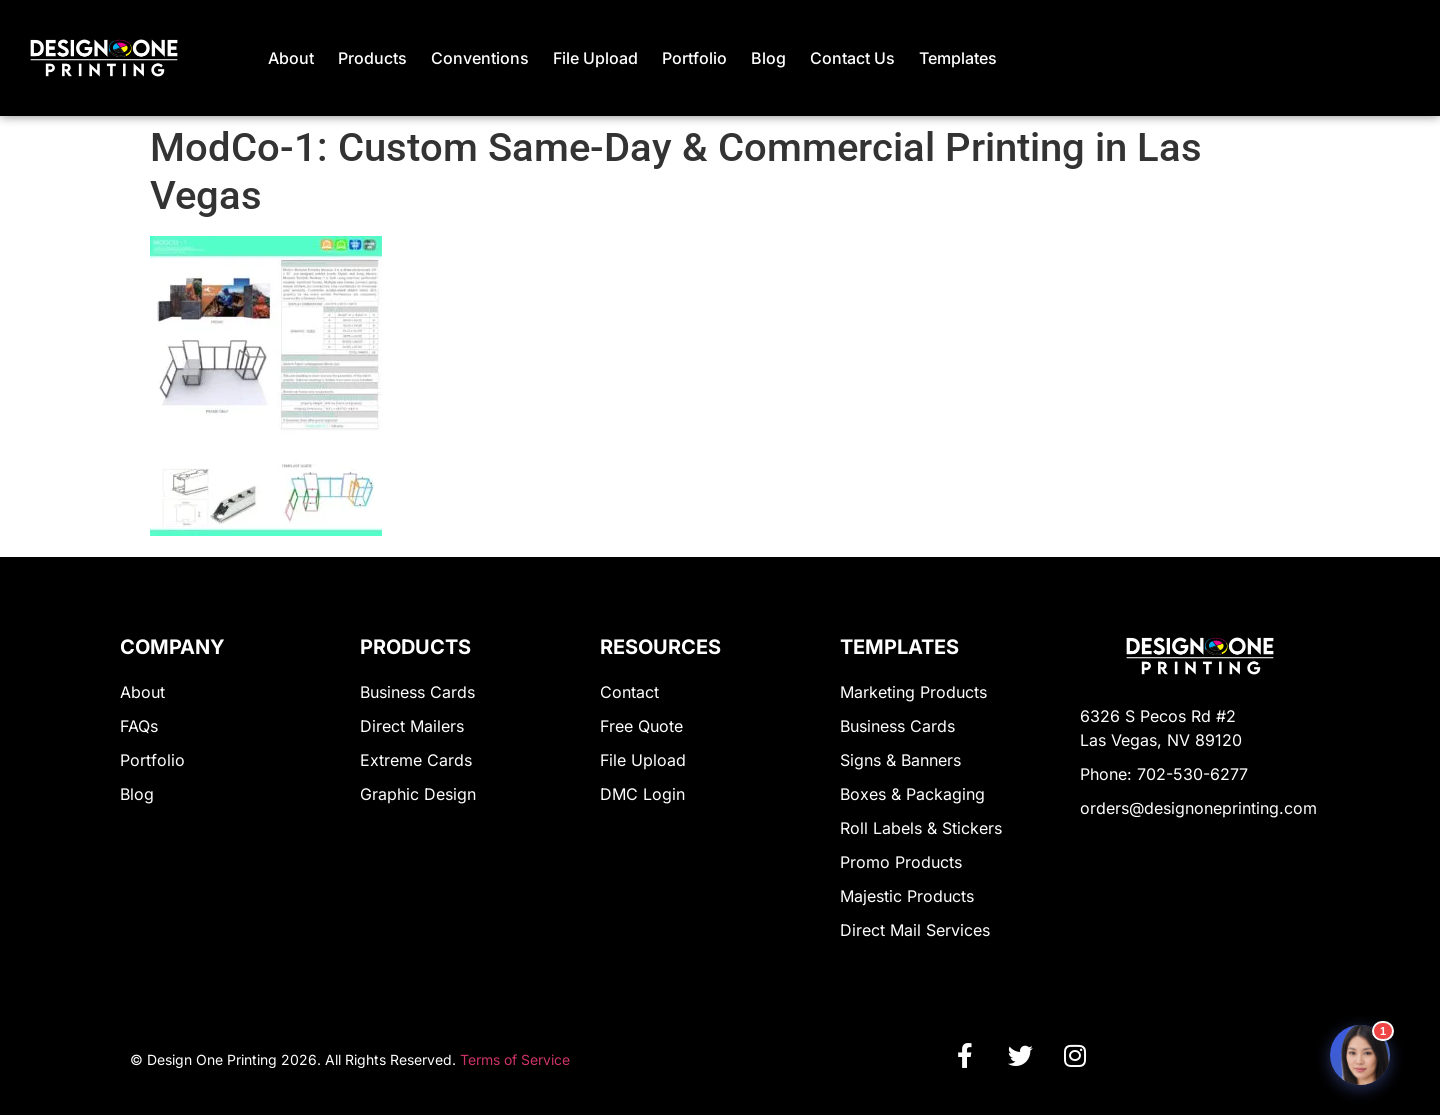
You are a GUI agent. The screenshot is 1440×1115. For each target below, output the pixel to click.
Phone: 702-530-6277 (1164, 774)
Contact (629, 692)
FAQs (139, 726)
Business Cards (417, 692)
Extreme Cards (416, 760)
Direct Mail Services (915, 930)
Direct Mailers (412, 726)
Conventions (480, 58)
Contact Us (852, 58)
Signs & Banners (900, 760)
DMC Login (642, 794)
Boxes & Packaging (912, 794)
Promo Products (901, 862)
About (291, 58)
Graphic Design (418, 794)
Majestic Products (907, 896)
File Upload (595, 58)
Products (372, 58)
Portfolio (694, 58)
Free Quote (641, 726)
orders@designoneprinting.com (1198, 808)
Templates (958, 58)
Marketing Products (913, 692)
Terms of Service (515, 1059)
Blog (768, 58)
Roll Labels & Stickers (921, 828)
